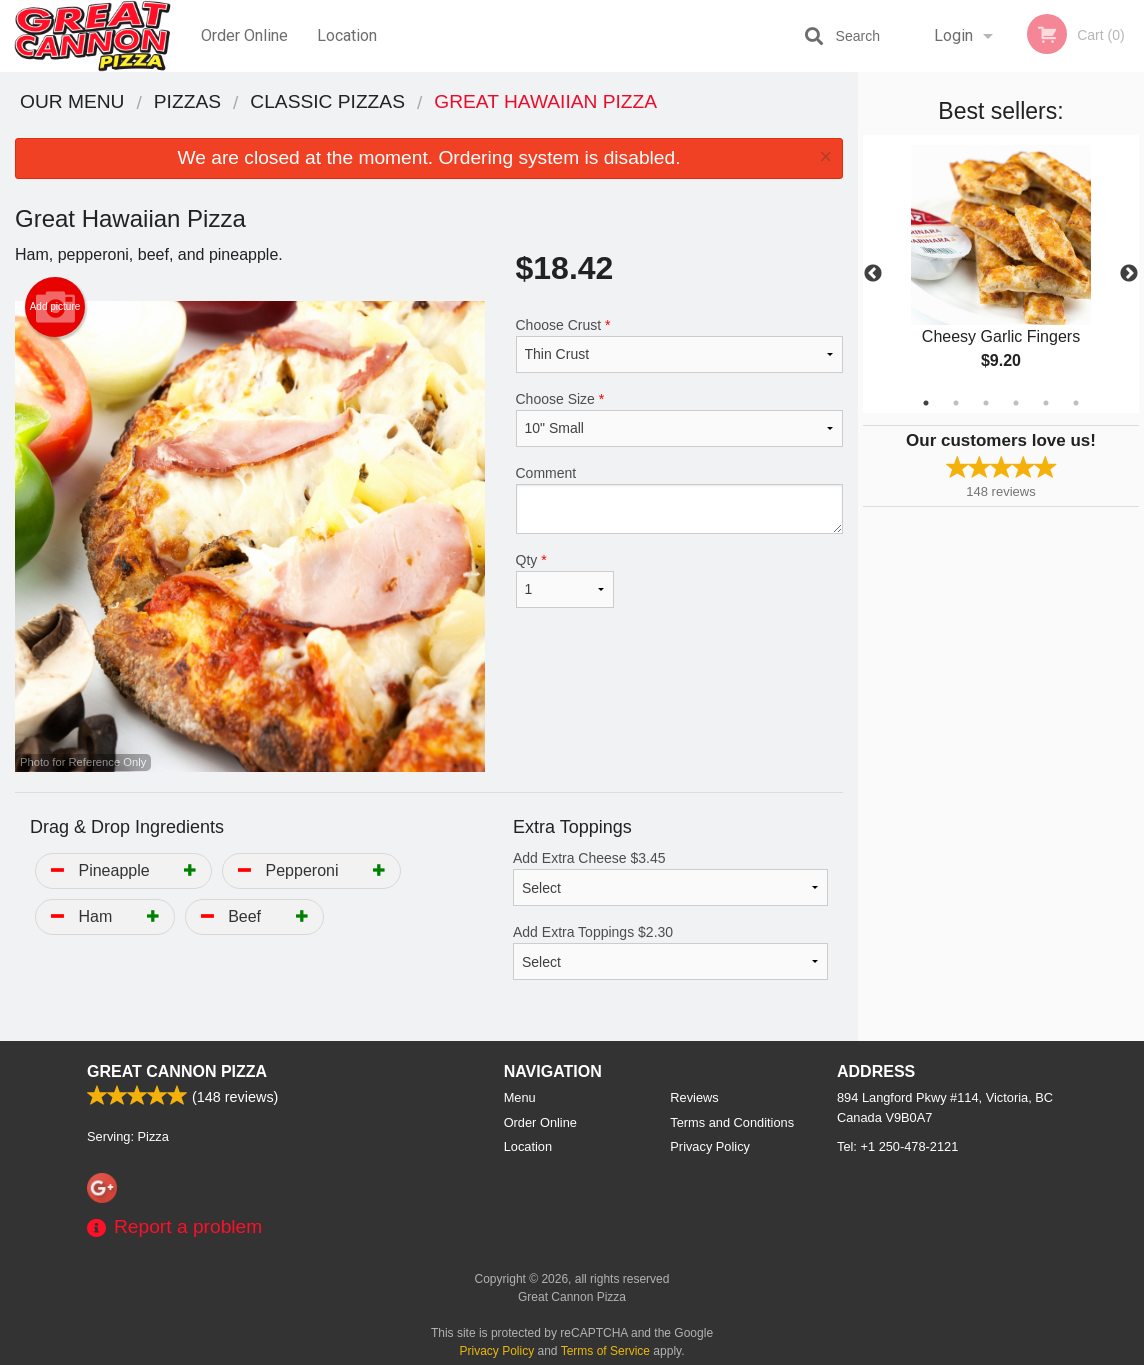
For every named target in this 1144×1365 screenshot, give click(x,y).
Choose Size (680, 419)
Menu (520, 1097)
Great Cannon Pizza (177, 1071)
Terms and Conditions (732, 1122)
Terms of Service (605, 1351)
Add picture (55, 307)
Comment (680, 499)
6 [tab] (1076, 403)
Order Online (244, 35)
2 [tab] (956, 403)
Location (347, 35)
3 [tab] (986, 403)
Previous (873, 274)
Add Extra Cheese (670, 878)
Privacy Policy (710, 1146)
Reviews (694, 1097)
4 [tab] (1016, 403)
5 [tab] (1046, 403)
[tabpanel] (1001, 274)
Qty (565, 580)
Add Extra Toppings (670, 952)
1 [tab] (926, 403)
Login (953, 35)
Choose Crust (680, 345)
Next (1129, 274)
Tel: (897, 1146)
